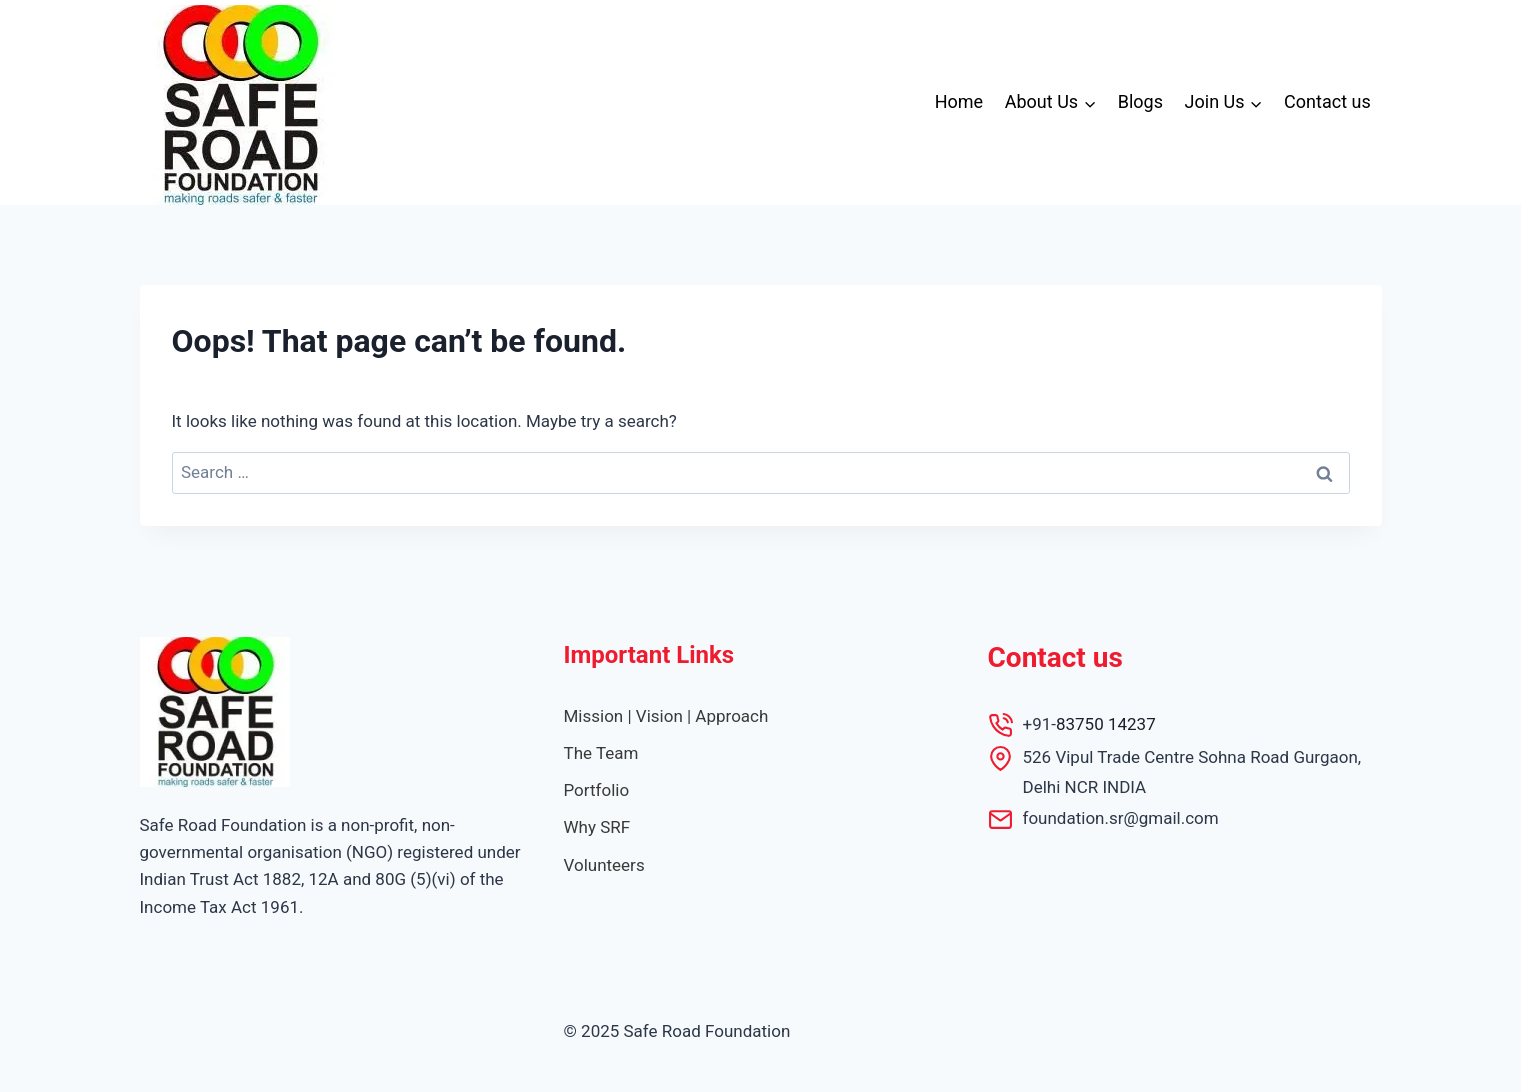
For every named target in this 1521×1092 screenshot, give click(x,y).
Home (959, 101)
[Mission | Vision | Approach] (666, 716)
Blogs (1140, 101)
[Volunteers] (604, 865)
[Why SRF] (597, 827)
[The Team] (601, 753)
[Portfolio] (597, 790)
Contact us (1327, 101)
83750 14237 (1106, 724)
